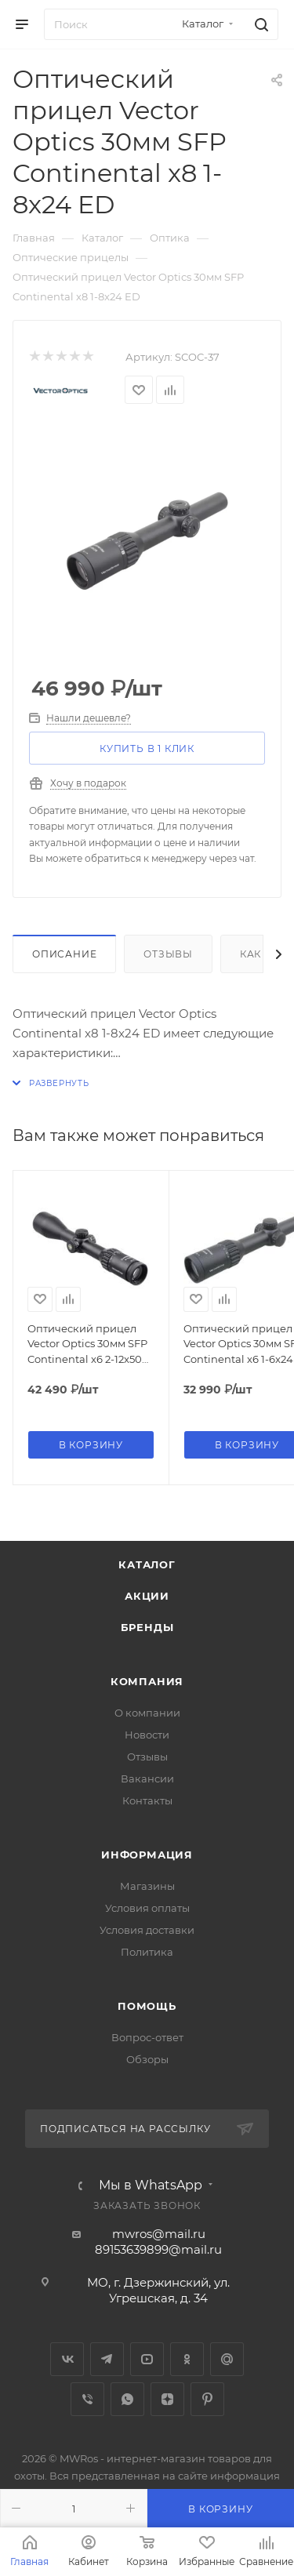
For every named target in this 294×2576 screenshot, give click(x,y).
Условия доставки (147, 1930)
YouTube (147, 2359)
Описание (64, 954)
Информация (147, 1854)
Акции (147, 1596)
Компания (147, 1681)
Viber (87, 2399)
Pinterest (207, 2399)
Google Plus (227, 2359)
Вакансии (147, 1778)
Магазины (147, 1886)
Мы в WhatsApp (150, 2185)
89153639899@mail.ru (158, 2249)
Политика (147, 1952)
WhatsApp (127, 2399)
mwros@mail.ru (158, 2233)
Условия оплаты (147, 1908)
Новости (147, 1734)
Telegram (107, 2359)
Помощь (147, 2006)
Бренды (147, 1627)
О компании (147, 1712)
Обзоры (147, 2059)
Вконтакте (67, 2359)
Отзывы (168, 954)
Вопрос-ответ (147, 2037)
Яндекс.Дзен (167, 2399)
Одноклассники (187, 2359)
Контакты (147, 1800)
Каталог (147, 1564)
